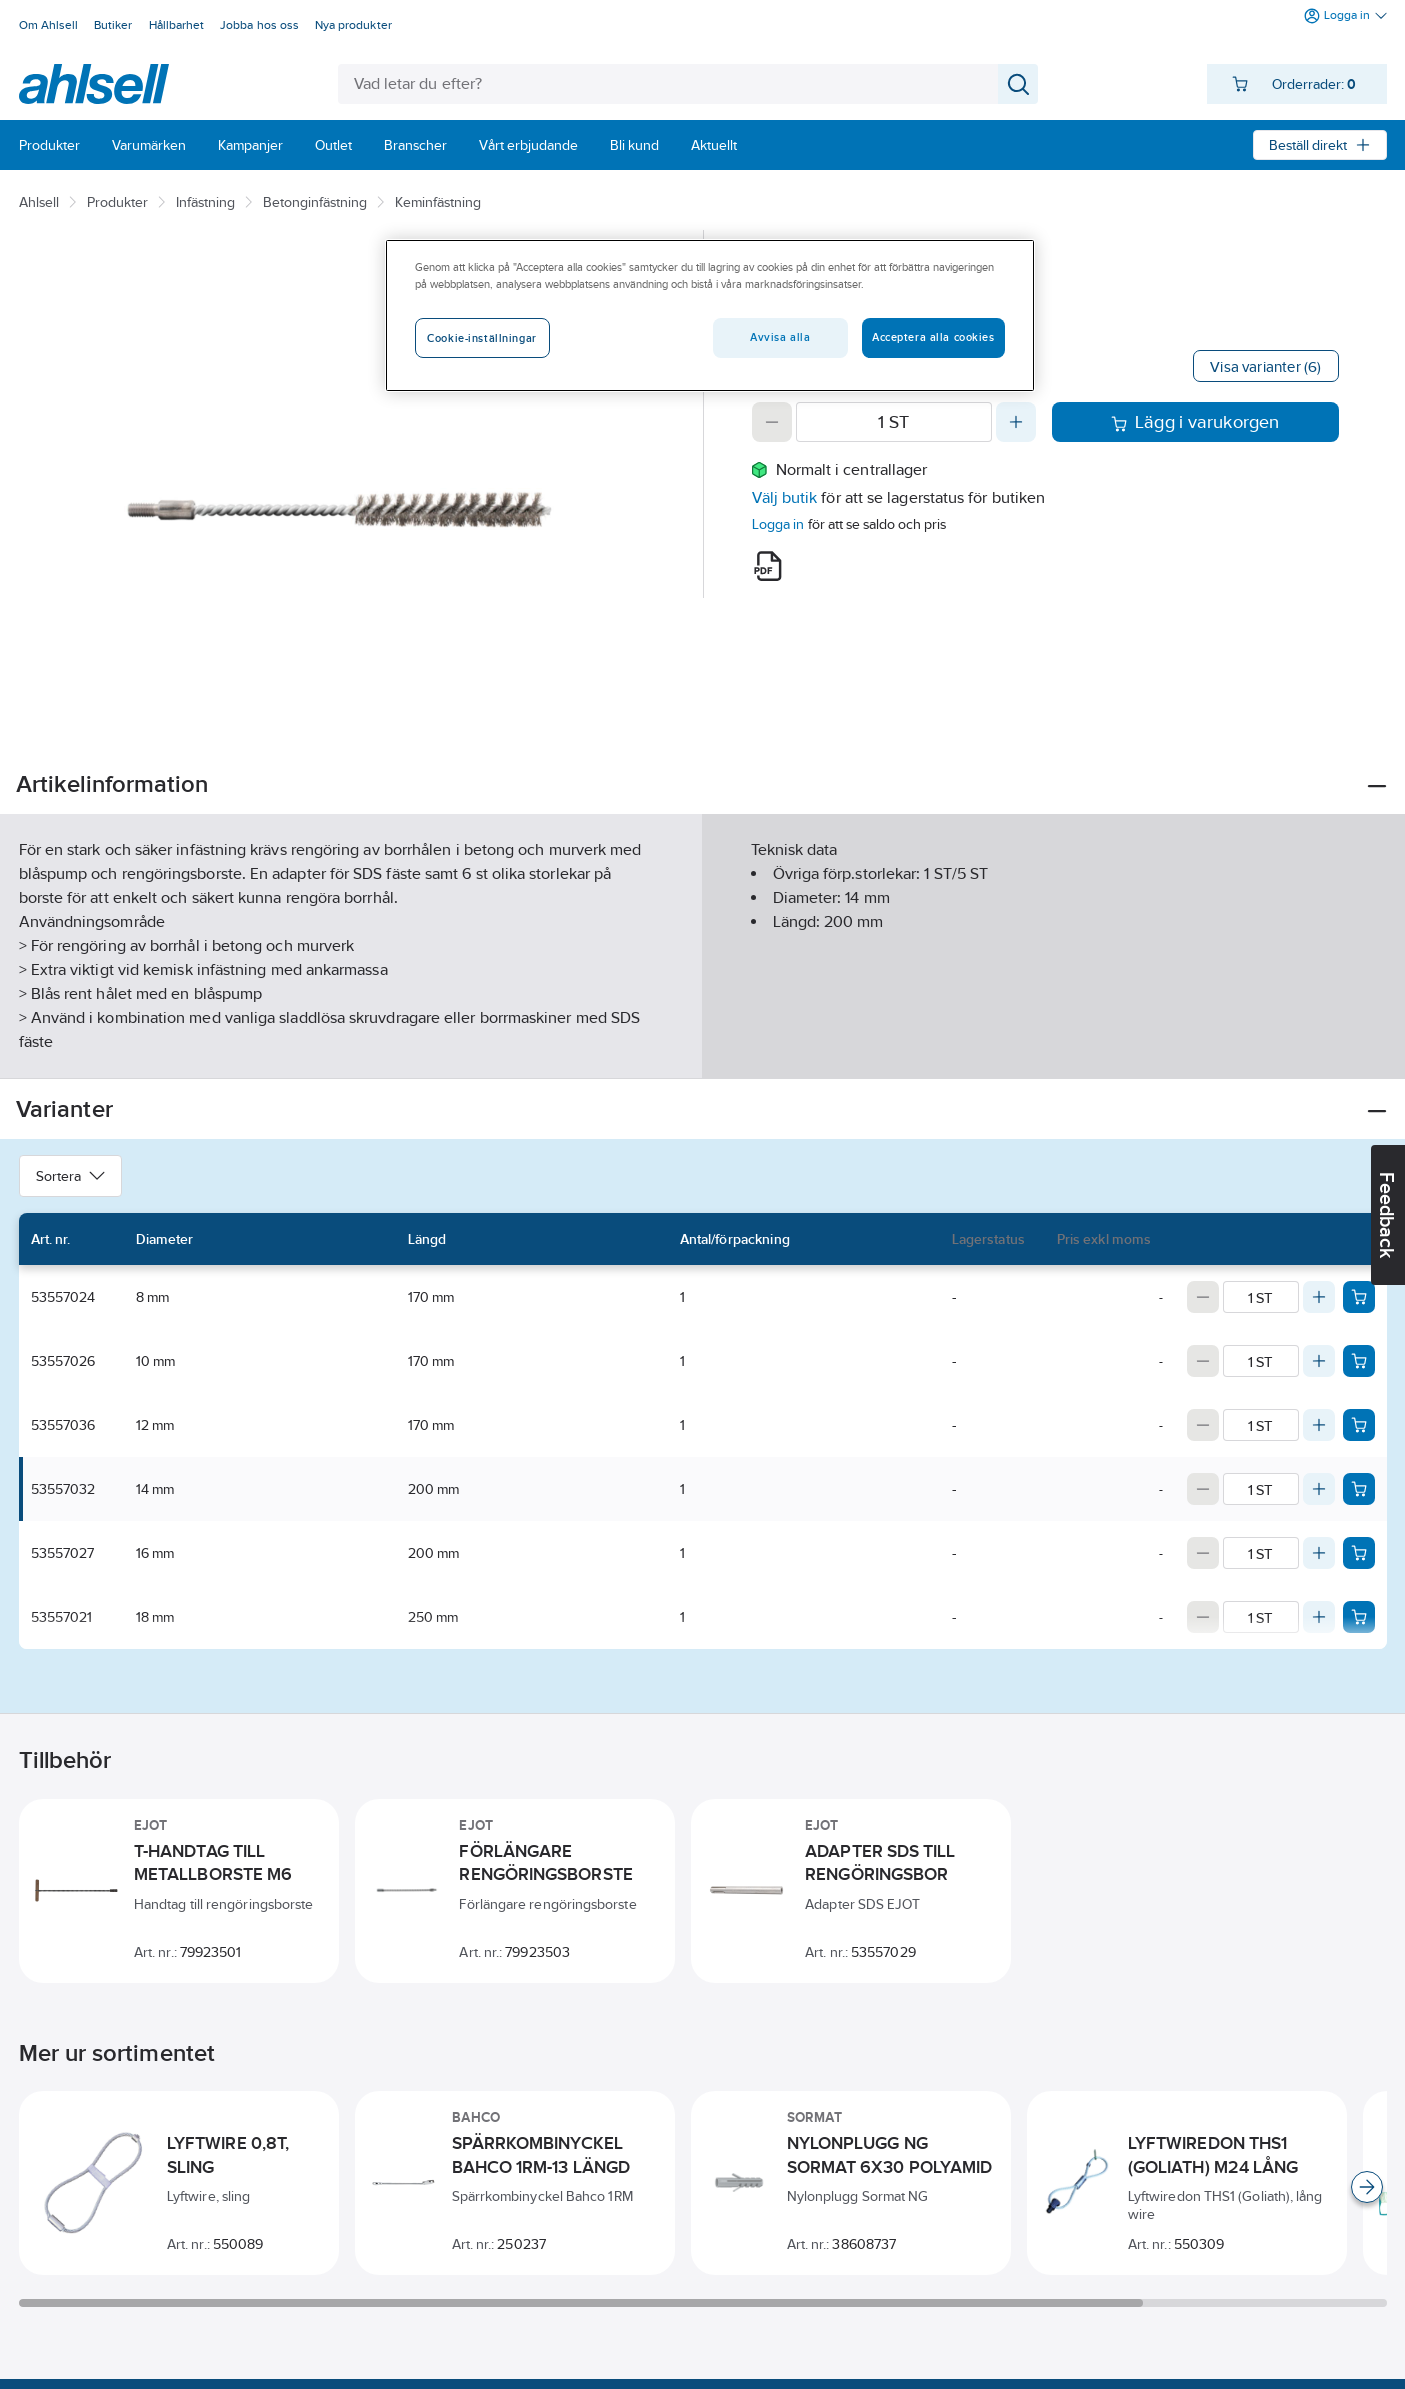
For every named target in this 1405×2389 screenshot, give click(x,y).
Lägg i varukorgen (1195, 422)
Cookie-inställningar (481, 338)
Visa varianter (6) (1265, 366)
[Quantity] (894, 422)
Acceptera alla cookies (933, 337)
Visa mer (702, 1046)
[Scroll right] (1367, 2187)
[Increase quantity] (1016, 422)
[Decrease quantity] (772, 422)
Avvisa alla (780, 337)
